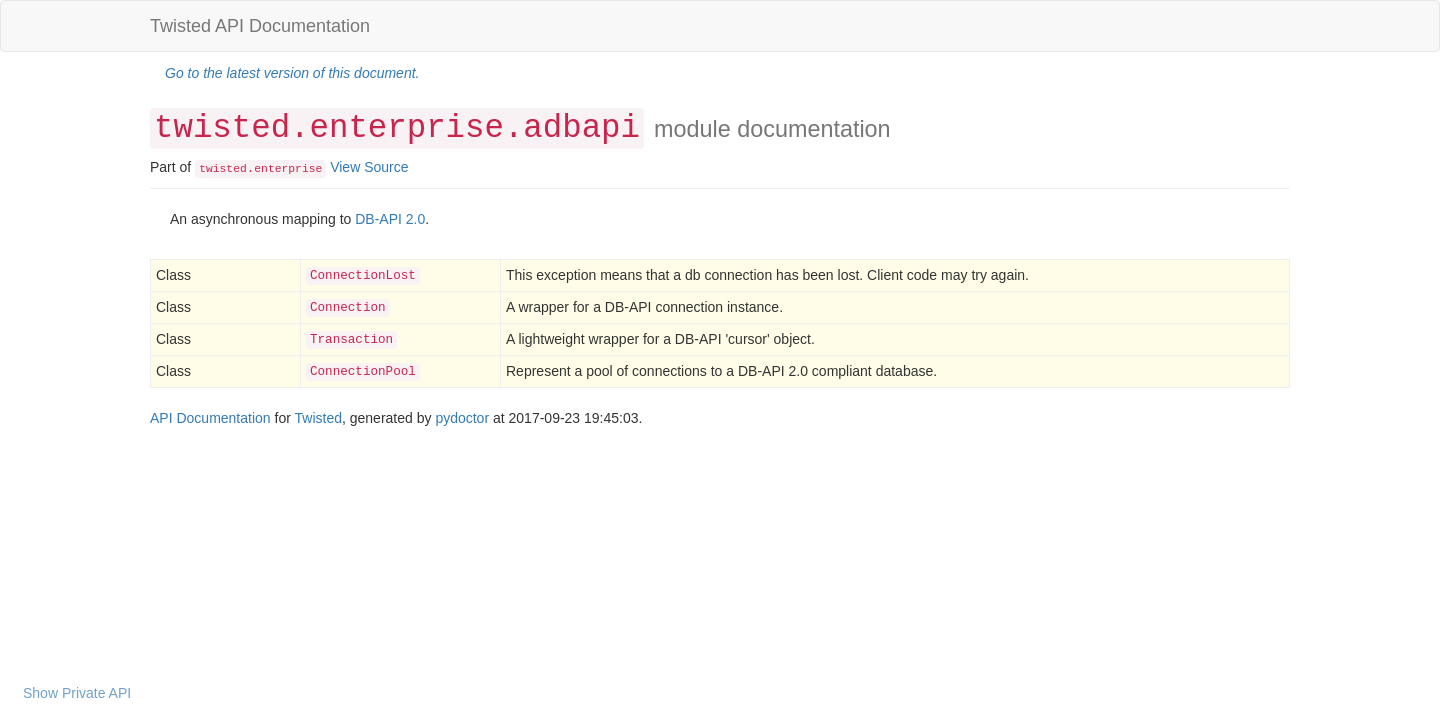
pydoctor (462, 418)
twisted (223, 169)
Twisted (318, 418)
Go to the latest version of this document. (292, 73)
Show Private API (77, 693)
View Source (369, 167)
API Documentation (210, 418)
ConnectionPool (363, 372)
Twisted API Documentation (260, 26)
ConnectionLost (363, 276)
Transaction (351, 340)
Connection (348, 308)
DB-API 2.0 (390, 219)
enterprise (288, 169)
